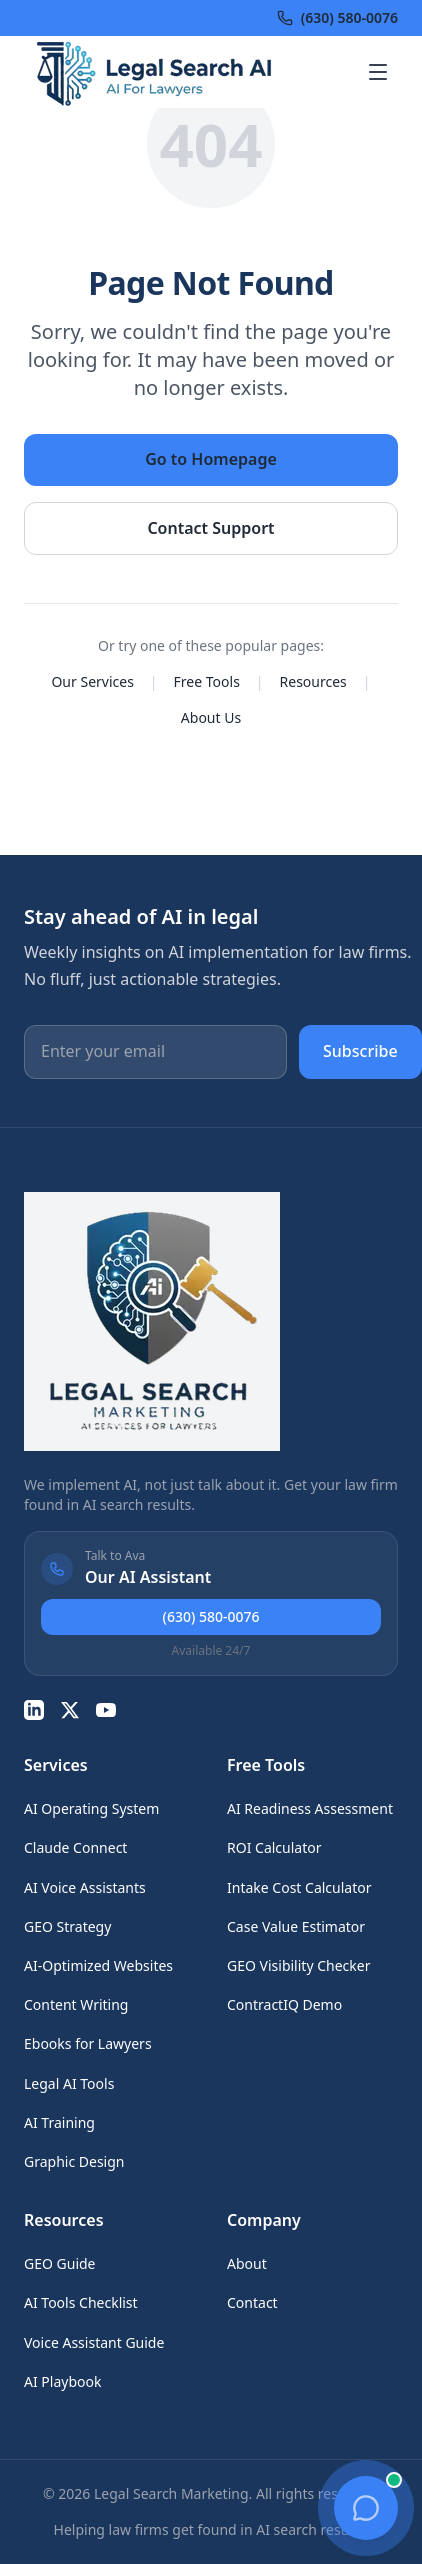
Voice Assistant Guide (94, 2342)
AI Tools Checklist (81, 2302)
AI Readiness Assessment (310, 1808)
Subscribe (360, 1051)
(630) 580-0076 (211, 1616)
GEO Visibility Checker (298, 1965)
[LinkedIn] (34, 1710)
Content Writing (76, 2004)
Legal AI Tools (69, 2083)
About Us (211, 717)
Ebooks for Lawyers (88, 2043)
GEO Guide (60, 2263)
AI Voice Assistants (85, 1887)
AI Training (59, 2122)
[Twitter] (70, 1710)
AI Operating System (91, 1808)
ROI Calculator (274, 1847)
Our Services (92, 681)
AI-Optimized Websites (98, 1965)
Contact (252, 2302)
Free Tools (207, 681)
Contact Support (210, 528)
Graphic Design (74, 2161)
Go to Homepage (211, 459)
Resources (313, 681)
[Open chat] (366, 2508)
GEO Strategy (67, 1926)
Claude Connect (75, 1847)
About (247, 2263)
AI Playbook (62, 2381)
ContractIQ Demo (284, 2004)
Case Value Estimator (296, 1926)
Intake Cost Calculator (299, 1887)
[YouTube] (106, 1710)
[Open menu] (378, 72)
